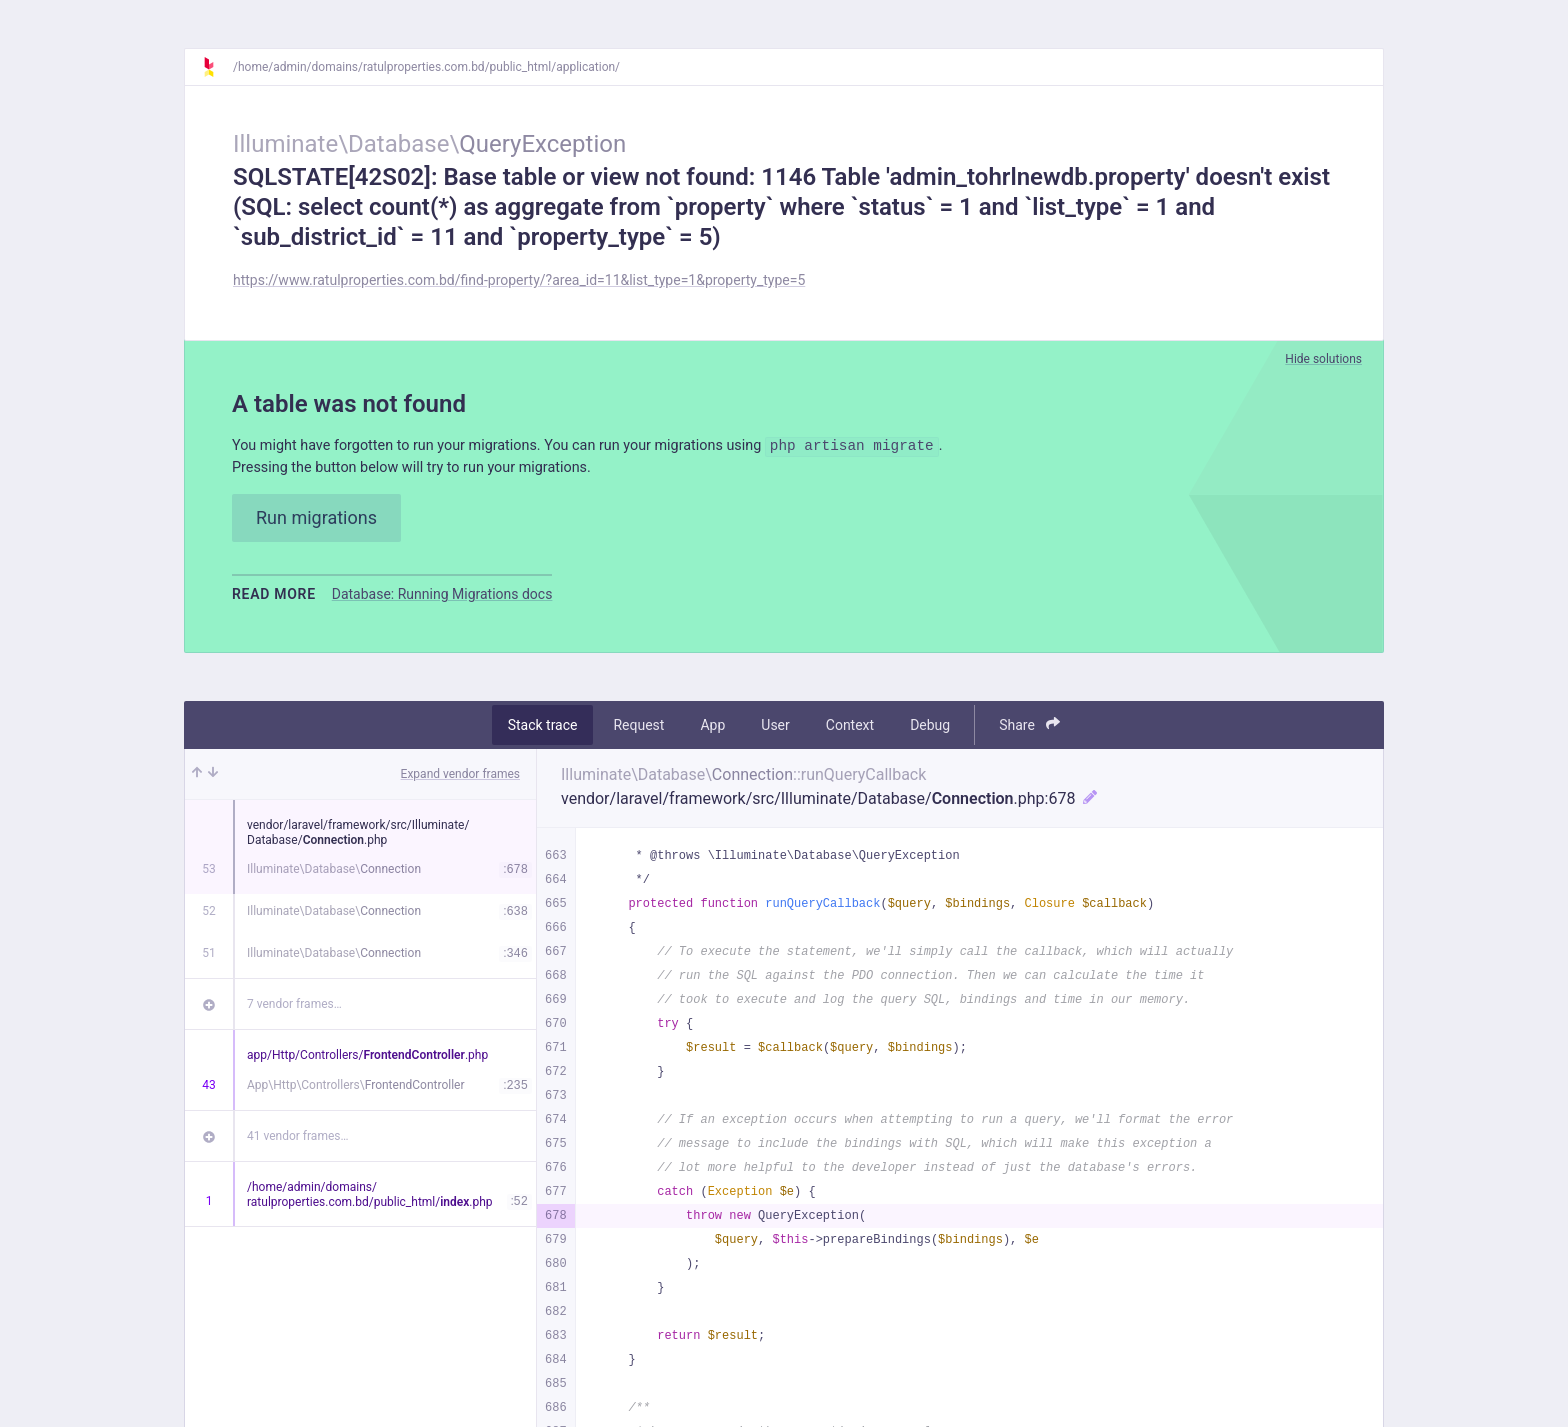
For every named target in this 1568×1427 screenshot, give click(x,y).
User (775, 730)
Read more (274, 599)
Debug (930, 730)
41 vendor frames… (297, 1141)
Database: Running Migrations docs (442, 599)
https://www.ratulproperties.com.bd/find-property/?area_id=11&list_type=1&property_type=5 (519, 280)
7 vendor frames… (294, 1009)
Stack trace (543, 730)
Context (850, 730)
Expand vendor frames (460, 779)
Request (638, 730)
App (712, 730)
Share (1029, 729)
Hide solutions (1323, 359)
